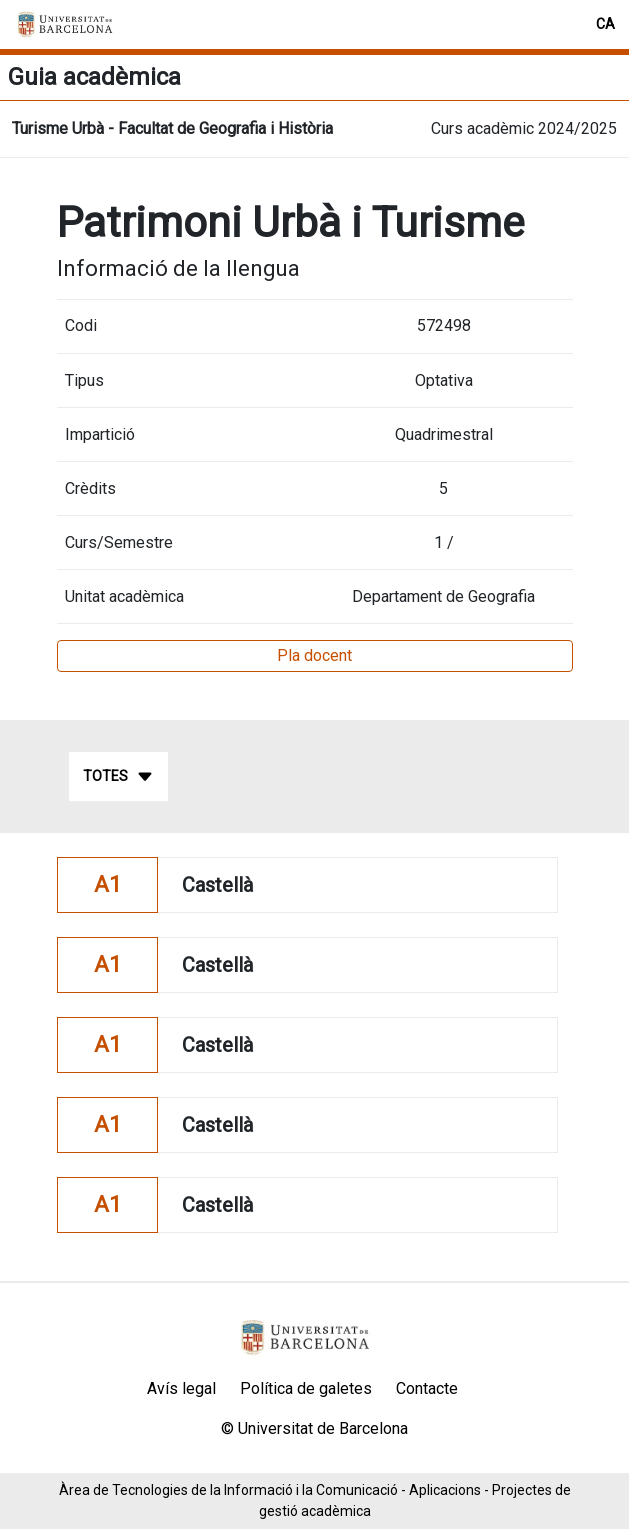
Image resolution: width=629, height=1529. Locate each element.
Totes (118, 777)
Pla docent (314, 655)
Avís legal (181, 1388)
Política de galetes (306, 1388)
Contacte (427, 1388)
